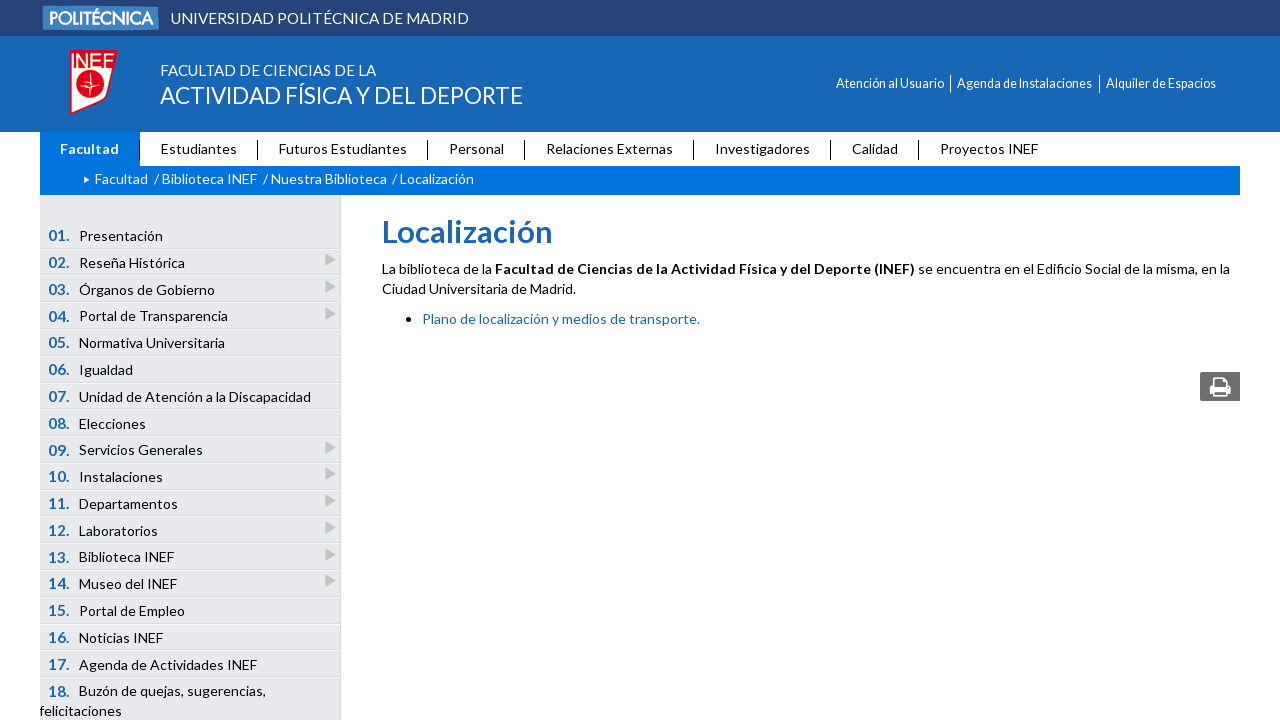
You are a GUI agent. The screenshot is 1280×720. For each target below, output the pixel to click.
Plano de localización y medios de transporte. (561, 318)
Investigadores (762, 148)
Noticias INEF (106, 637)
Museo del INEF (114, 582)
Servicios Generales (127, 449)
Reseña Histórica (118, 261)
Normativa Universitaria (137, 342)
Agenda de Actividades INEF (153, 664)
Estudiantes (199, 148)
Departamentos (114, 502)
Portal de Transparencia (139, 315)
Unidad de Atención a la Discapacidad (180, 396)
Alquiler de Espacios (1161, 83)
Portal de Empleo (117, 610)
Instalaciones (107, 475)
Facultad (89, 148)
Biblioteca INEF (209, 178)
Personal (476, 148)
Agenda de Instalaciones (1024, 83)
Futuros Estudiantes (343, 148)
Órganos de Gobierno (133, 288)
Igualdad (91, 369)
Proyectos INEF (989, 148)
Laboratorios (104, 529)
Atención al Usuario (890, 83)
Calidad (875, 148)
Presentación (106, 235)
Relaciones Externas (609, 148)
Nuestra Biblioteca (329, 178)
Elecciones (97, 423)
